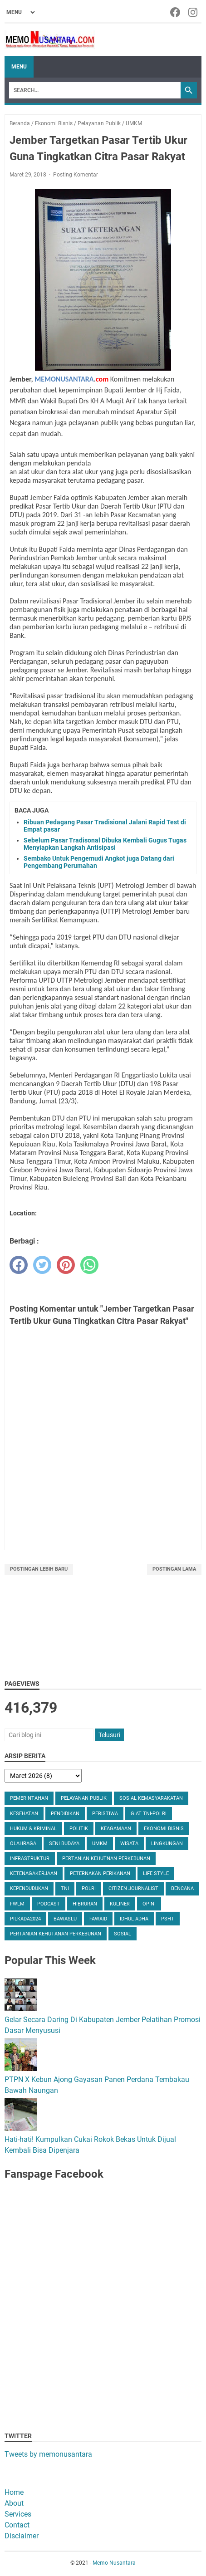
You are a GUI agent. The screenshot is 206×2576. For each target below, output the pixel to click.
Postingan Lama (174, 1569)
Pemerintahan (29, 1798)
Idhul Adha (134, 1919)
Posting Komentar (75, 174)
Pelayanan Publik (84, 1798)
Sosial (122, 1934)
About (14, 2503)
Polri (89, 1888)
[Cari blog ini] (49, 1735)
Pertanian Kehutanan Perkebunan (55, 1934)
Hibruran (85, 1904)
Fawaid (98, 1919)
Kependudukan (29, 1888)
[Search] (95, 90)
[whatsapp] (89, 1265)
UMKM (100, 1843)
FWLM (17, 1904)
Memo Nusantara (114, 2563)
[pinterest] (66, 1265)
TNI (65, 1888)
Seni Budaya (64, 1843)
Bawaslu (65, 1919)
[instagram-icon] (193, 12)
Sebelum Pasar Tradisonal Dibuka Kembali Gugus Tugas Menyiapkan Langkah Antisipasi (105, 844)
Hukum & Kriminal (33, 1829)
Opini (149, 1904)
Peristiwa (105, 1814)
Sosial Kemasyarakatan (151, 1798)
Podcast (48, 1904)
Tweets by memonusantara (48, 2454)
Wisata (129, 1843)
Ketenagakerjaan (33, 1873)
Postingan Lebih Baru (39, 1569)
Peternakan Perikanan (100, 1873)
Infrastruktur (29, 1858)
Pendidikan (65, 1814)
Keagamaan (116, 1829)
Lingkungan (167, 1843)
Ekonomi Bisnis (164, 1829)
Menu (19, 67)
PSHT (167, 1919)
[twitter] (42, 1265)
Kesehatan (24, 1814)
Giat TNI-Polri (149, 1814)
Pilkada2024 (25, 1919)
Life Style (156, 1873)
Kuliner (120, 1904)
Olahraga (23, 1843)
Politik (78, 1829)
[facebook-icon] (176, 12)
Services (18, 2514)
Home (14, 2492)
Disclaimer (22, 2536)
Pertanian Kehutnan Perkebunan (106, 1858)
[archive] (43, 1776)
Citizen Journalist (133, 1888)
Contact (17, 2525)
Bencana (182, 1888)
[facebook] (19, 1265)
